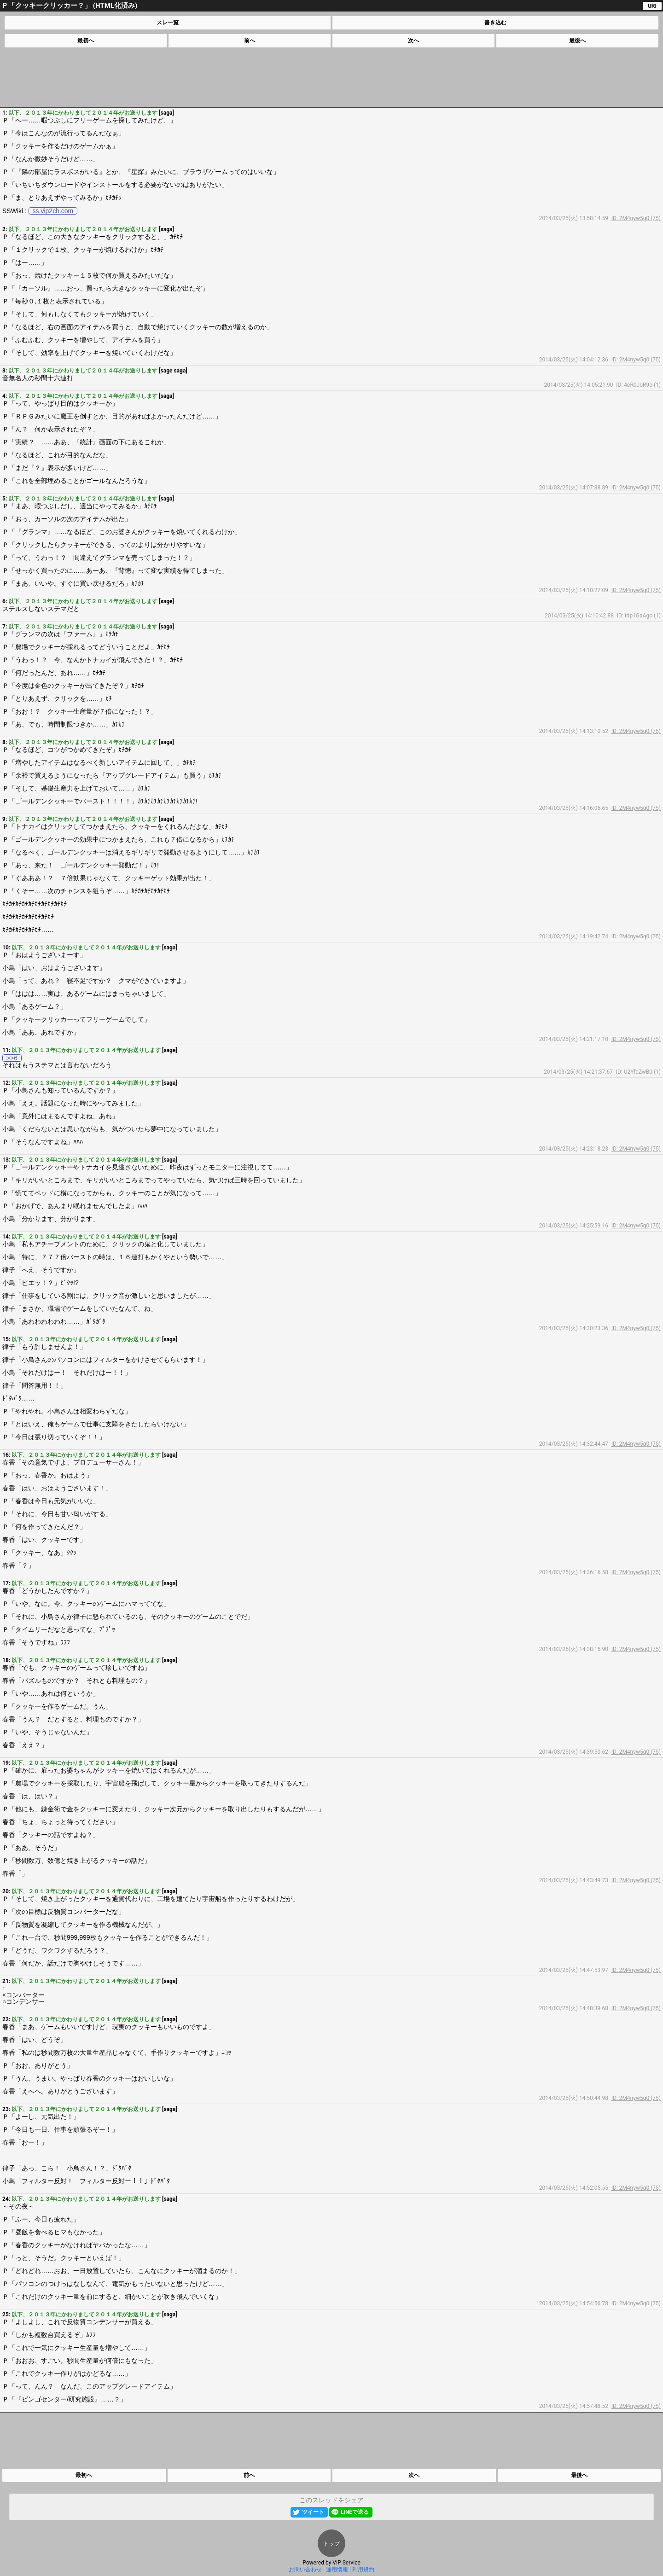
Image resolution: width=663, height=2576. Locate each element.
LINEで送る (355, 2512)
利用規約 (363, 2569)
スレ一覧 (168, 22)
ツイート (313, 2512)
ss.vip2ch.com (53, 211)
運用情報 (337, 2569)
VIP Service (346, 2562)
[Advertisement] (331, 77)
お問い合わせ (305, 2569)
